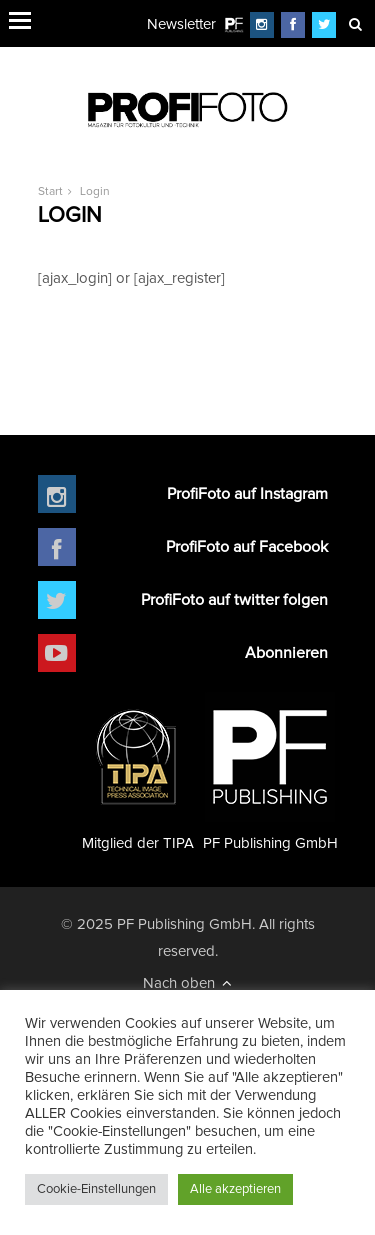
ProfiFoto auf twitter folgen (234, 600)
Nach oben (187, 983)
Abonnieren (286, 653)
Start (50, 192)
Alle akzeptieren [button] (235, 1189)
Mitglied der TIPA (138, 771)
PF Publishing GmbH (270, 771)
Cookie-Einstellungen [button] (96, 1189)
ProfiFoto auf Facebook (247, 547)
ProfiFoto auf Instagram (247, 494)
